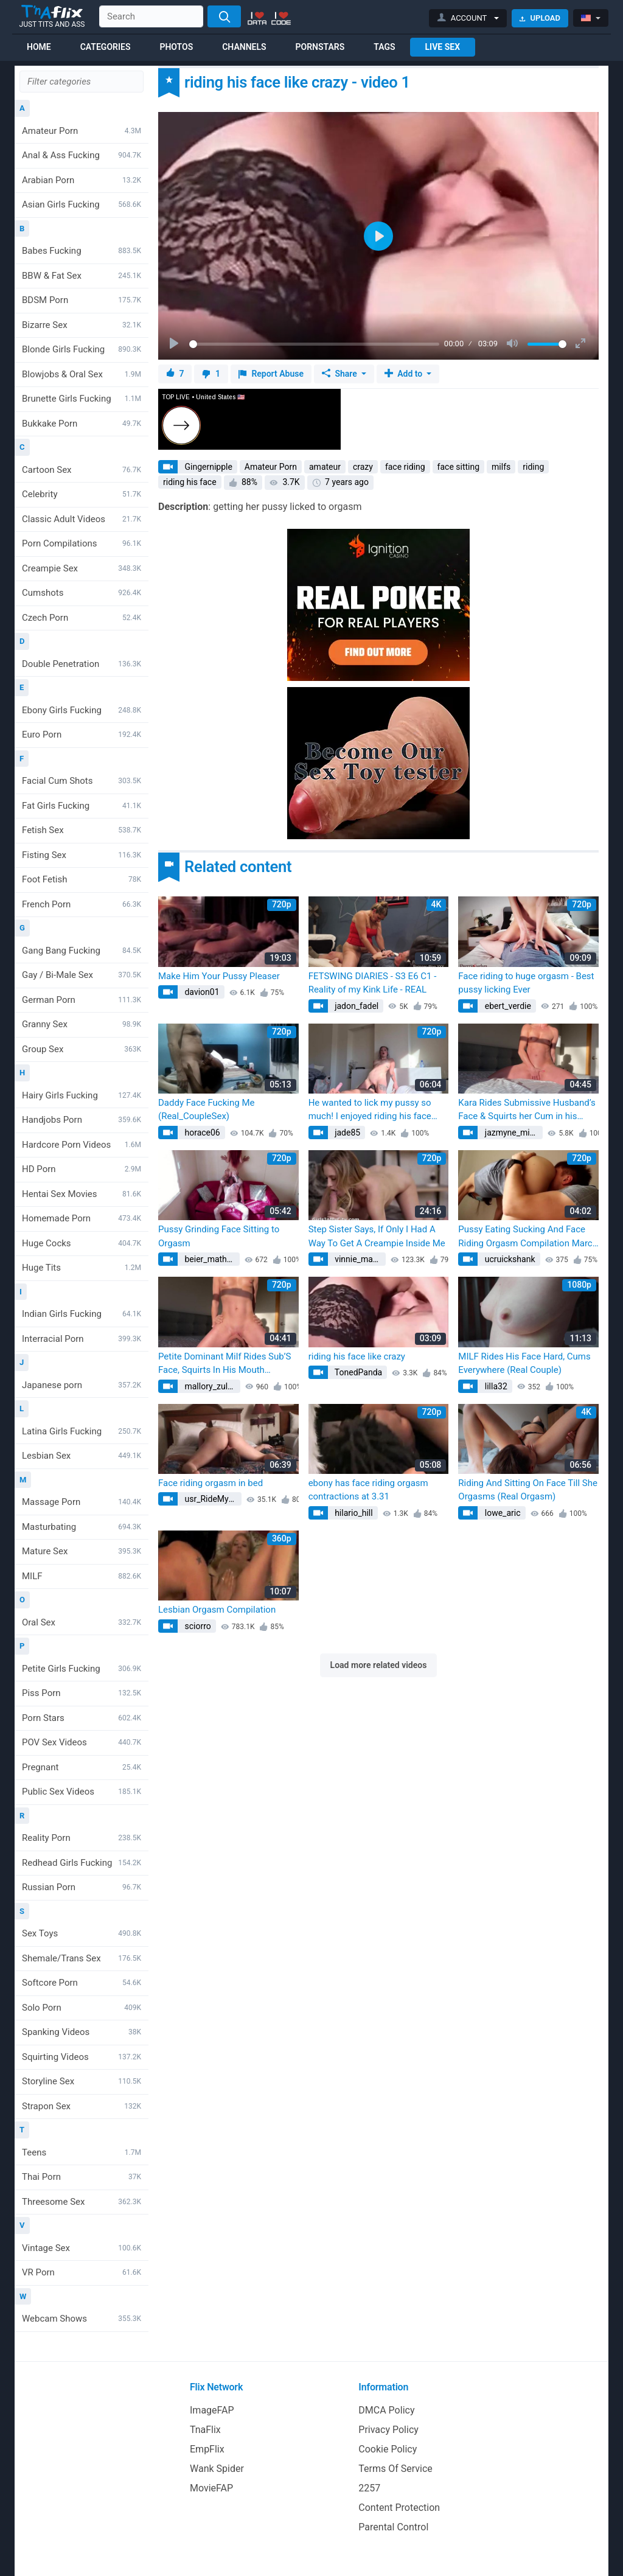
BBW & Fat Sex (81, 275)
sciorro (197, 1626)
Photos (176, 47)
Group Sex (81, 1049)
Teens (81, 2152)
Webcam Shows (81, 2318)
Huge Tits (81, 1267)
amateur (325, 467)
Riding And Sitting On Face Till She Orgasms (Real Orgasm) (527, 1490)
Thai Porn (81, 2176)
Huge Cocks (81, 1243)
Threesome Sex (81, 2201)
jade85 (347, 1132)
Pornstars (320, 47)
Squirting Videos (81, 2056)
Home (39, 47)
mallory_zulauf (211, 1386)
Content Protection (399, 2507)
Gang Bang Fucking (81, 950)
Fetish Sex (81, 830)
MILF (81, 1576)
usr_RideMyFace (212, 1499)
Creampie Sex (81, 568)
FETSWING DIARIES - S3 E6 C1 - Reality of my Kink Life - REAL (372, 983)
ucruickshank (508, 1259)
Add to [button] (405, 374)
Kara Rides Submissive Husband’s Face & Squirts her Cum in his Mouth (526, 1110)
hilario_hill (353, 1513)
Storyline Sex (81, 2081)
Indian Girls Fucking (81, 1313)
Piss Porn (81, 1693)
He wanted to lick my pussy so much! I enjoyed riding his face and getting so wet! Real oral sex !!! (373, 1110)
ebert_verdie (506, 1006)
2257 (369, 2488)
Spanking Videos (81, 2031)
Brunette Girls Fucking (81, 398)
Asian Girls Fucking (81, 204)
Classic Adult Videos (81, 519)
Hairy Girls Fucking (81, 1095)
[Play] (175, 344)
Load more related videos (378, 1665)
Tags (384, 47)
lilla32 (494, 1386)
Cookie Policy (387, 2449)
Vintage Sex (81, 2248)
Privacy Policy (388, 2429)
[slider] (314, 344)
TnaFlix (205, 2429)
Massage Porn (81, 1501)
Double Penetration (81, 663)
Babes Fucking (81, 250)
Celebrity (81, 494)
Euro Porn (81, 734)
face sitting (458, 467)
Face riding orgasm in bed (210, 1483)
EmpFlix (207, 2449)
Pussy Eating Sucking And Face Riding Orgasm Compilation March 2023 (527, 1237)
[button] (468, 18)
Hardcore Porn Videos (81, 1144)
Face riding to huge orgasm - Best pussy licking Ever (526, 983)
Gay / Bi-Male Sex (81, 974)
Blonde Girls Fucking (81, 349)
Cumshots (81, 592)
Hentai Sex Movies (81, 1194)
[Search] (224, 16)
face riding (405, 467)
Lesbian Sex (81, 1455)
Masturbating (81, 1526)
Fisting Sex (81, 855)
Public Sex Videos (81, 1791)
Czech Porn (81, 617)
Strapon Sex (81, 2106)
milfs (501, 467)
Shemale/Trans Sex (81, 1958)
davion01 (201, 992)
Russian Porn (81, 1887)
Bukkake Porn (81, 423)
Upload (540, 18)
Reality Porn (81, 1837)
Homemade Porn (81, 1218)
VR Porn (81, 2272)
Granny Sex (81, 1024)
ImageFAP (212, 2410)
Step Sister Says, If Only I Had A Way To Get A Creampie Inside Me (376, 1236)
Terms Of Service (395, 2468)
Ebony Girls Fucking (81, 710)
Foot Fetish (81, 879)
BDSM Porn (81, 300)
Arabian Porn (81, 180)
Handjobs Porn (81, 1119)
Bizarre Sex (81, 324)
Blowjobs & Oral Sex (81, 374)
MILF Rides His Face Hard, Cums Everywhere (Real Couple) (524, 1363)
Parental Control (393, 2527)
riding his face (190, 482)
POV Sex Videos (81, 1742)
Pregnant (81, 1767)
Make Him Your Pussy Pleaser (219, 976)
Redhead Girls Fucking (81, 1862)
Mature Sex (81, 1551)
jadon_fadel (356, 1006)
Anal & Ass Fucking (81, 155)
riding (533, 467)
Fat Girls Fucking (81, 805)
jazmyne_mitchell (512, 1132)
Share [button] (340, 374)
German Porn (81, 999)
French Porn (81, 904)
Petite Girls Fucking (81, 1668)
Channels (244, 47)
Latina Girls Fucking (81, 1431)
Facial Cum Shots (81, 780)
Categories (105, 47)
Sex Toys (81, 1933)
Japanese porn (81, 1385)
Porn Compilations (81, 543)
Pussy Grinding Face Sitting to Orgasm (218, 1236)
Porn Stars (81, 1717)
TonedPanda (358, 1372)
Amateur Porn (81, 130)
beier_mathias (210, 1259)
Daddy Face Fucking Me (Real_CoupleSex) (206, 1109)
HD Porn (81, 1169)
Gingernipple (207, 467)
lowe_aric (501, 1513)
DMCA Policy (386, 2410)
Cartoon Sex (81, 469)
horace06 (201, 1132)
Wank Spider (217, 2468)
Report (271, 374)
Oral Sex (81, 1622)
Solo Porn (81, 2007)
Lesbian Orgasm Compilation (217, 1609)
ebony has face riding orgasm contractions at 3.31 (368, 1490)
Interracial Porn (81, 1338)
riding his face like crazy (356, 1356)
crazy (363, 467)
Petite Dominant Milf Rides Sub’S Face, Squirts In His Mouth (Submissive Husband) (224, 1364)
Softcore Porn (81, 1982)
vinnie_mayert (359, 1259)
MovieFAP (211, 2488)
